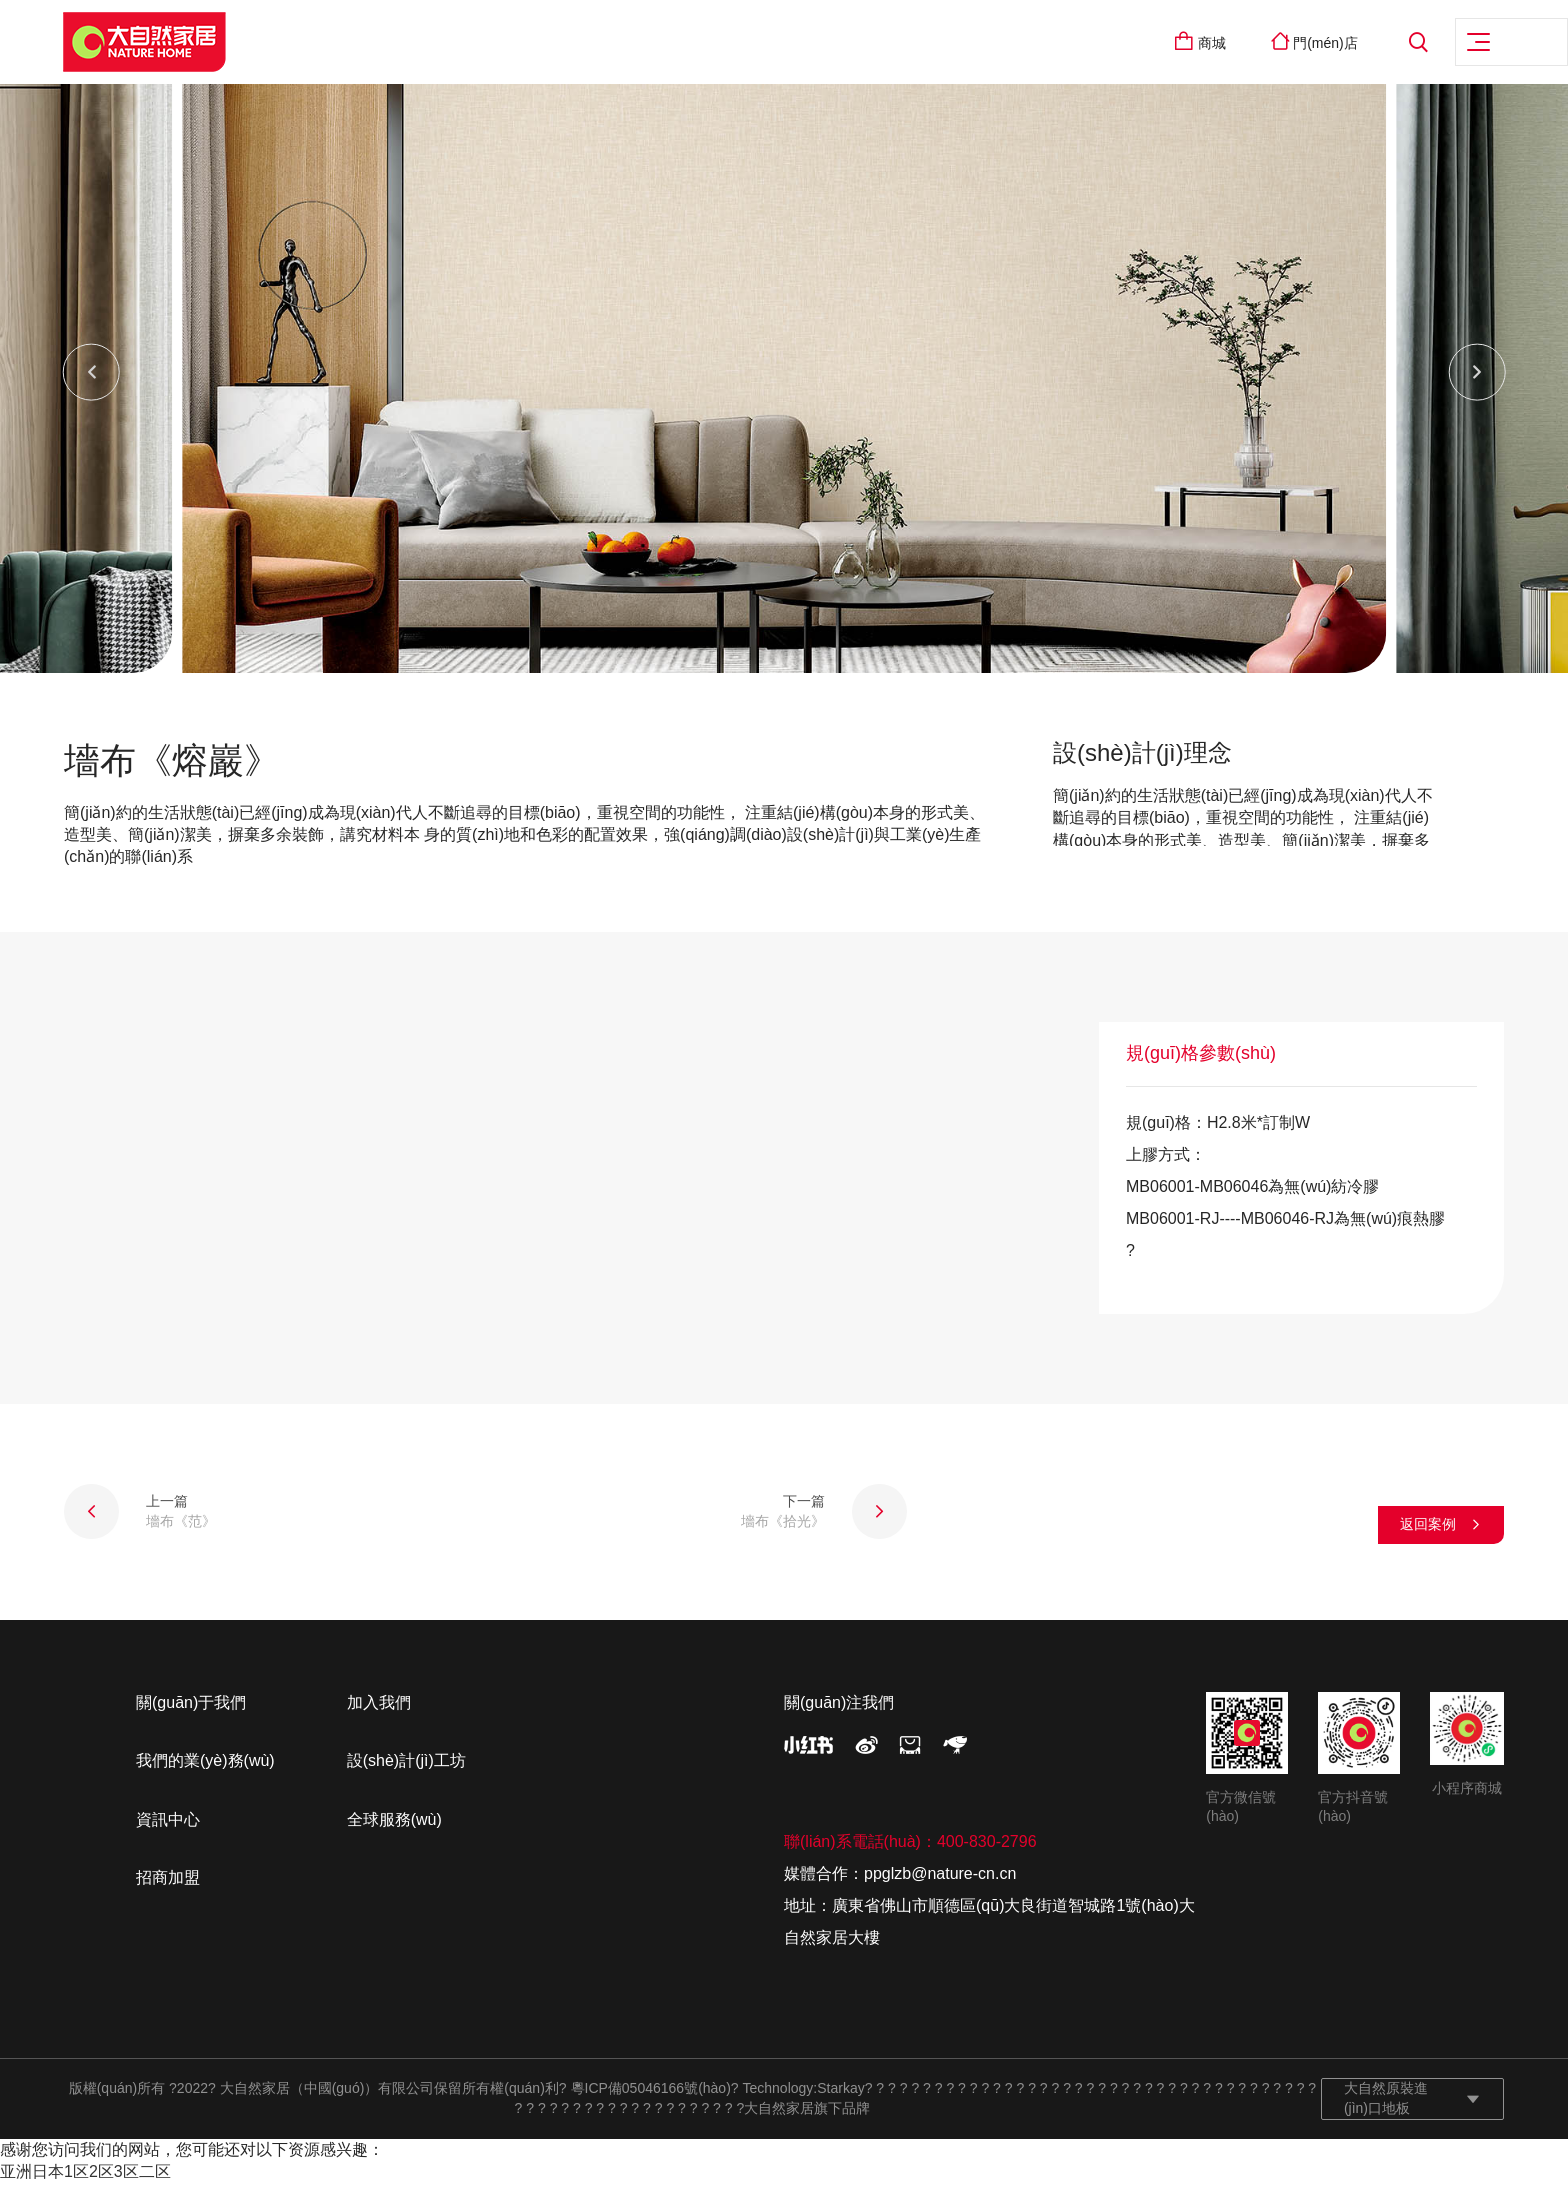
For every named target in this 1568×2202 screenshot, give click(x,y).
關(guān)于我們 (191, 1720)
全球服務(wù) (394, 1837)
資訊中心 (168, 1837)
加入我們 (379, 1720)
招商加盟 (168, 1896)
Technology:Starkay (804, 2107)
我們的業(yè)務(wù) (205, 1779)
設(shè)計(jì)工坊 (406, 1779)
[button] (93, 391)
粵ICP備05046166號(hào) (651, 2107)
